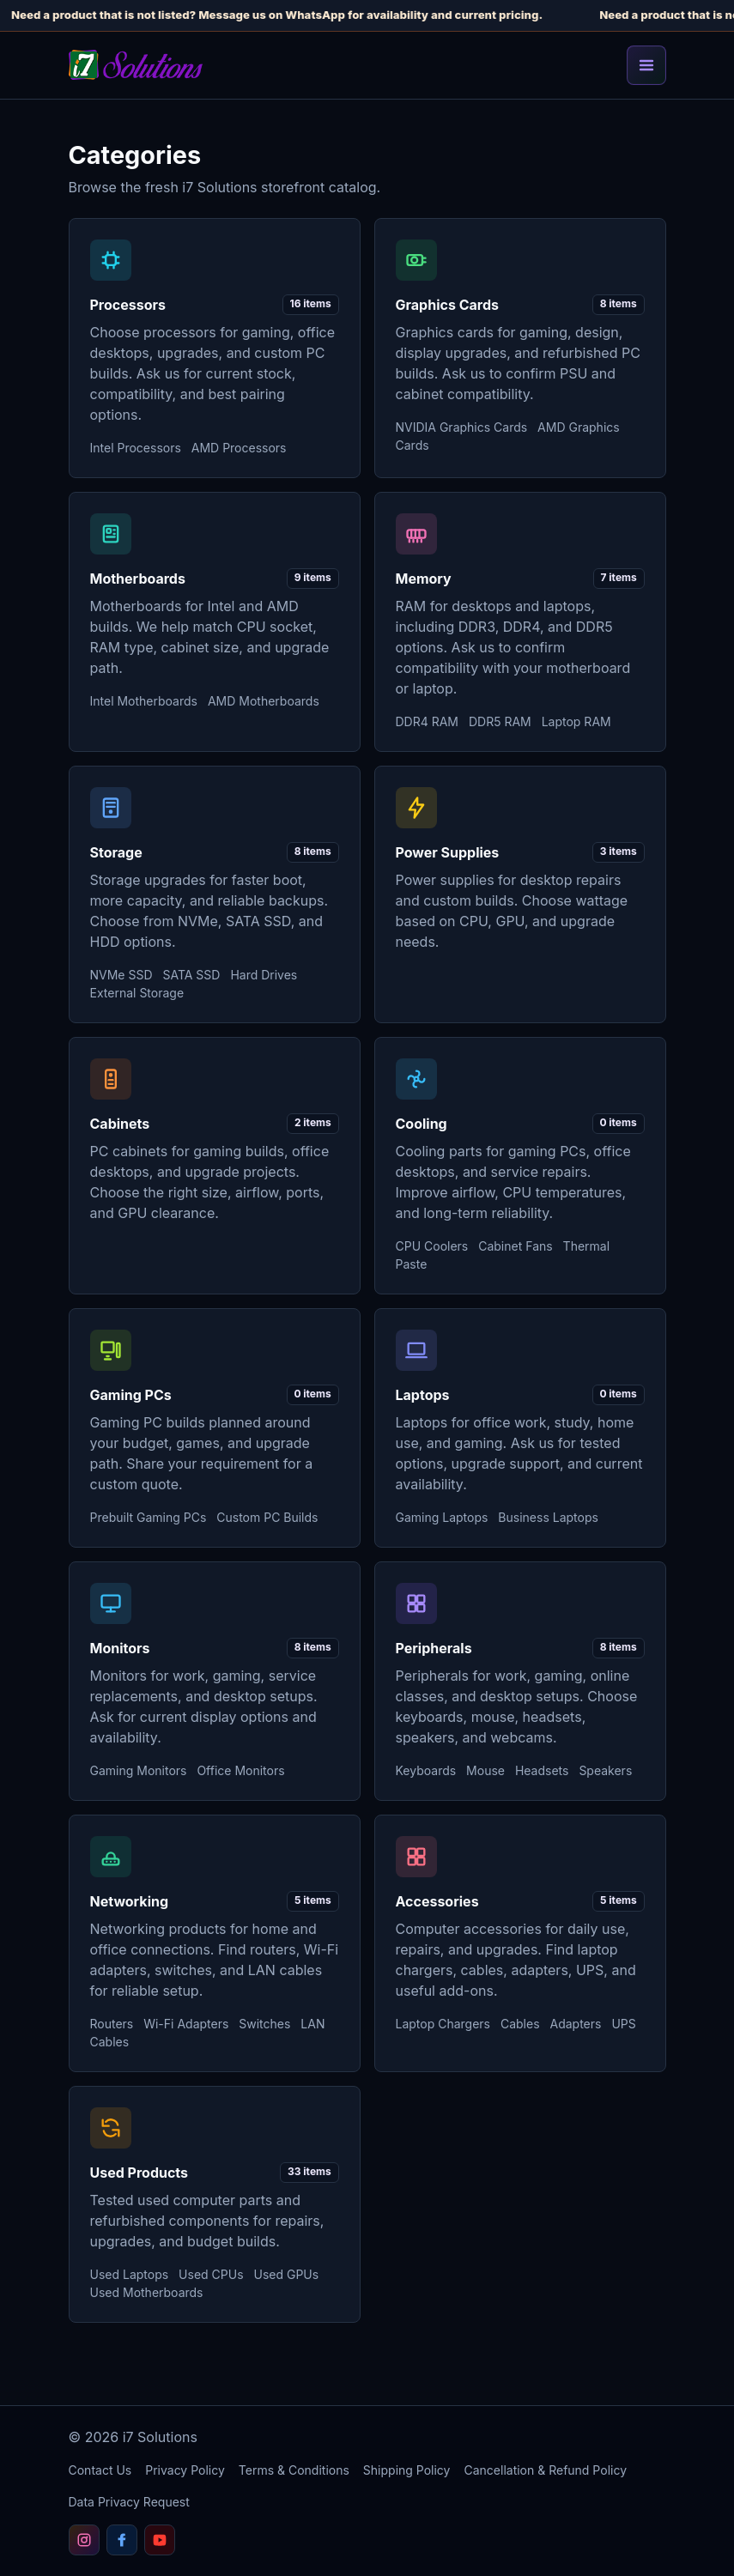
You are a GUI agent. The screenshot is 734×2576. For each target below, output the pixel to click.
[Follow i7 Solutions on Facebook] (121, 2539)
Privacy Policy (185, 2470)
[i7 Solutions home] (136, 64)
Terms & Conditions (294, 2470)
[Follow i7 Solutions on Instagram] (84, 2539)
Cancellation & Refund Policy (545, 2470)
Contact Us (100, 2470)
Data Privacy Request (129, 2501)
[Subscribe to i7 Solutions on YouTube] (159, 2539)
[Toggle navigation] (646, 65)
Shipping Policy (407, 2470)
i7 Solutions (160, 2437)
